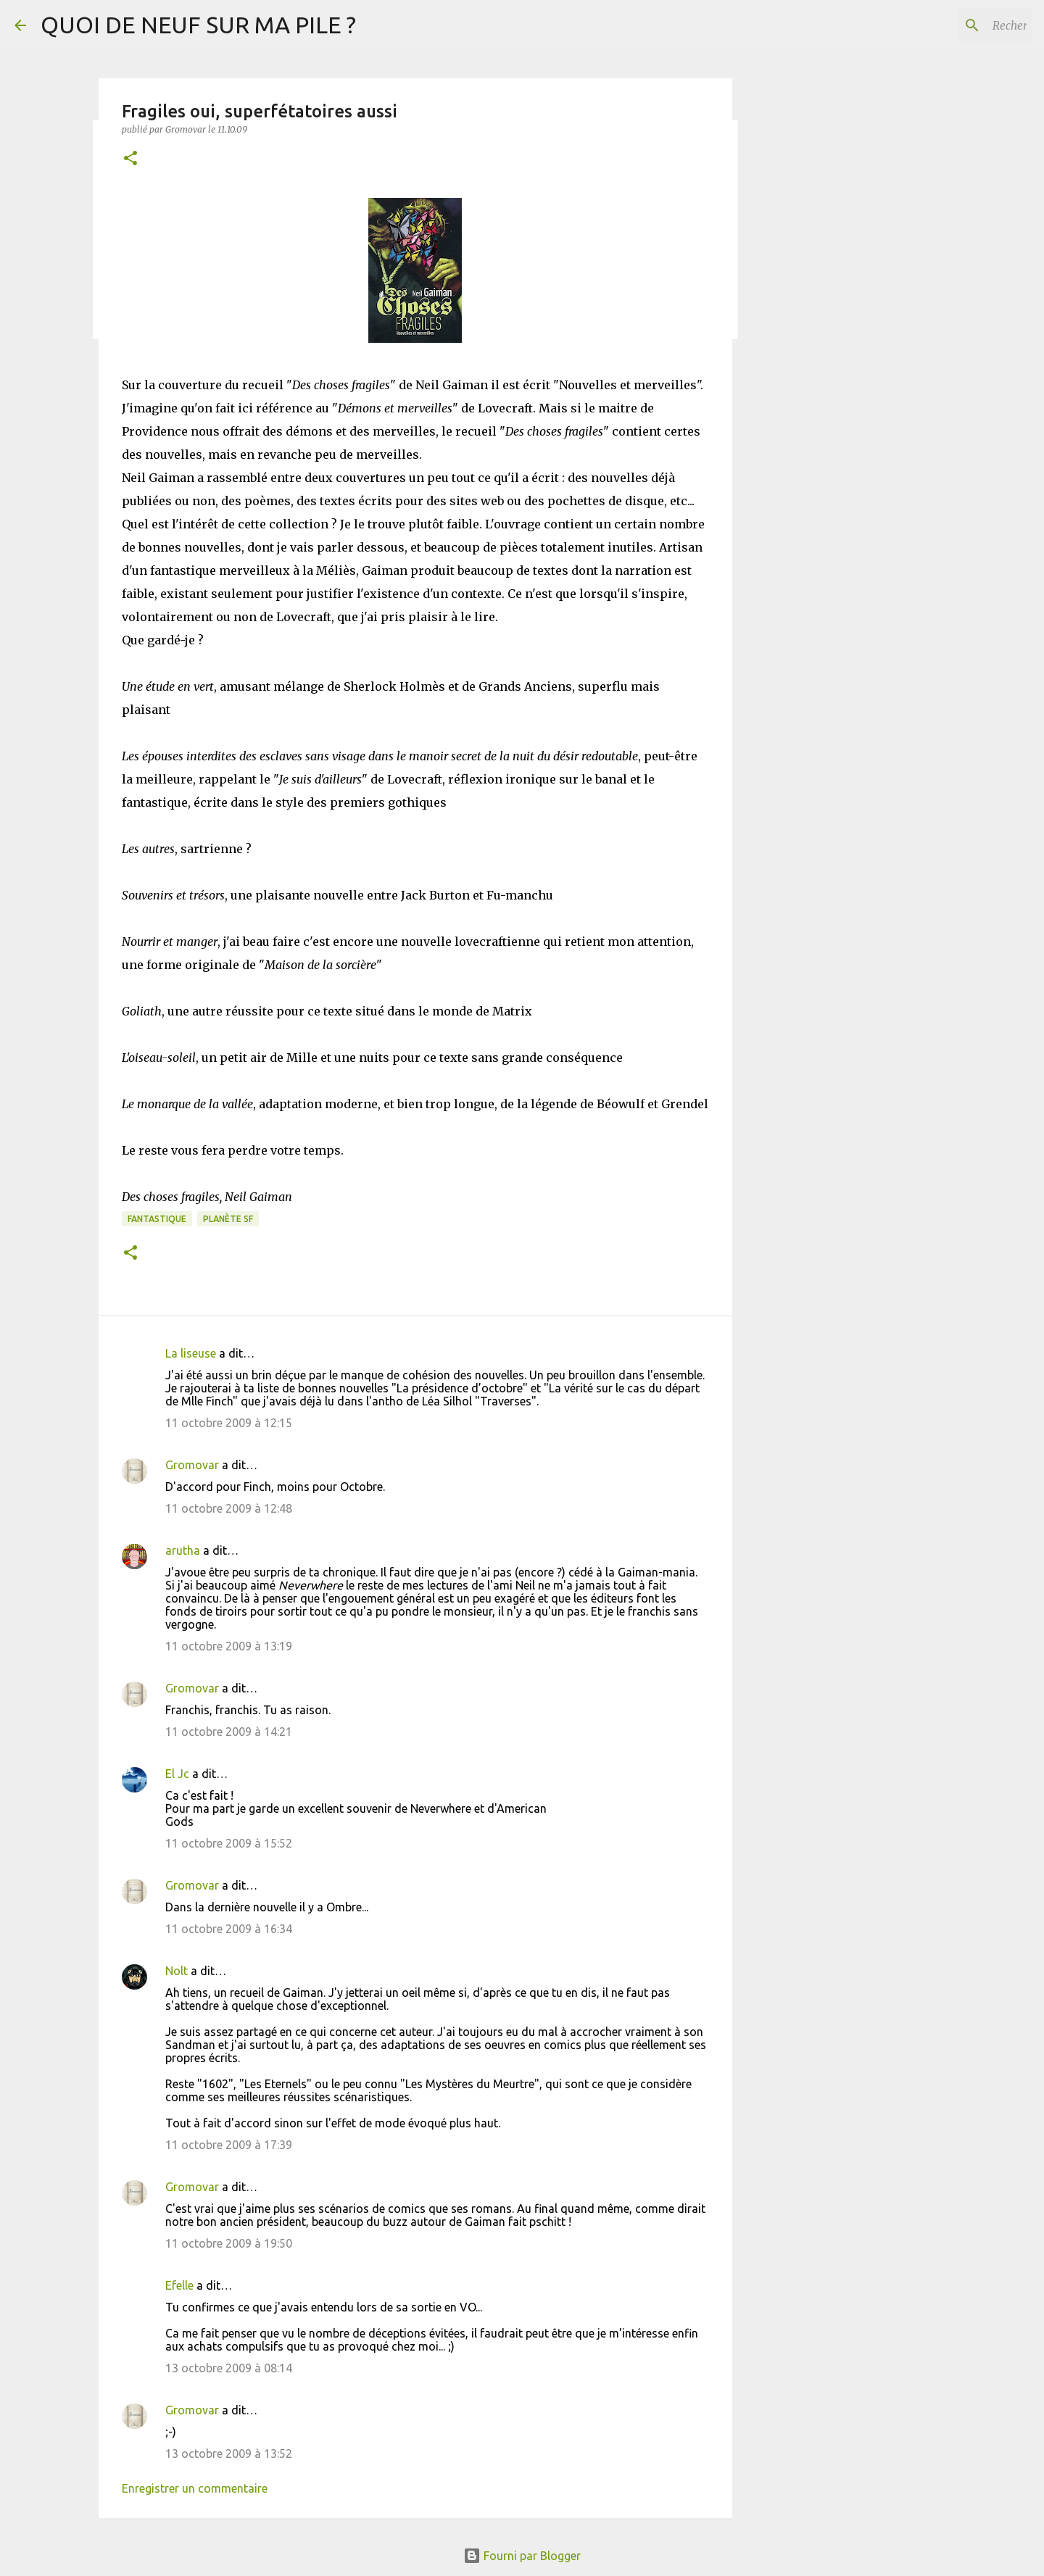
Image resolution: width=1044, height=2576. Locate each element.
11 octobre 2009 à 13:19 (228, 1646)
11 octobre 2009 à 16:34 (228, 1928)
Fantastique (157, 1218)
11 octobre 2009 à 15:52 (228, 1843)
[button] (130, 159)
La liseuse (190, 1353)
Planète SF (228, 1218)
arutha (182, 1550)
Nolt (176, 1970)
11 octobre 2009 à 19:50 (228, 2243)
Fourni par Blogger (522, 2555)
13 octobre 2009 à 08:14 (228, 2368)
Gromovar (192, 1464)
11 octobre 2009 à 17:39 (228, 2144)
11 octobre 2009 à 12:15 (228, 1422)
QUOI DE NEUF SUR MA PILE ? (198, 25)
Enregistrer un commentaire (195, 2488)
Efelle (179, 2285)
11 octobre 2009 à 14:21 (228, 1731)
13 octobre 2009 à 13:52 (228, 2453)
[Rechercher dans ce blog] (956, 25)
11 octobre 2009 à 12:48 (228, 1508)
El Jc (177, 1773)
